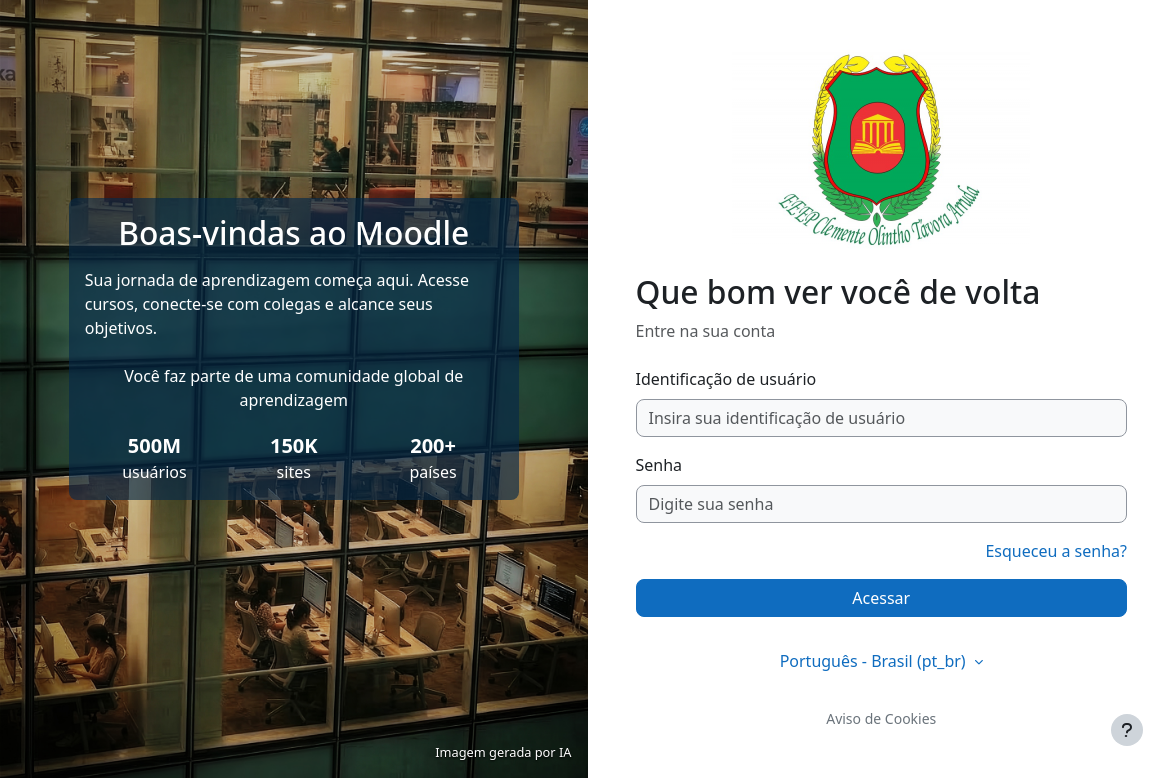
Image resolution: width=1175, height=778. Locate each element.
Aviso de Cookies (881, 718)
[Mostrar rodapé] (1127, 730)
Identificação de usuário (726, 379)
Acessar (881, 598)
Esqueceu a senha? (1056, 551)
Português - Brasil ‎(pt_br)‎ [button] (875, 661)
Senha (659, 465)
